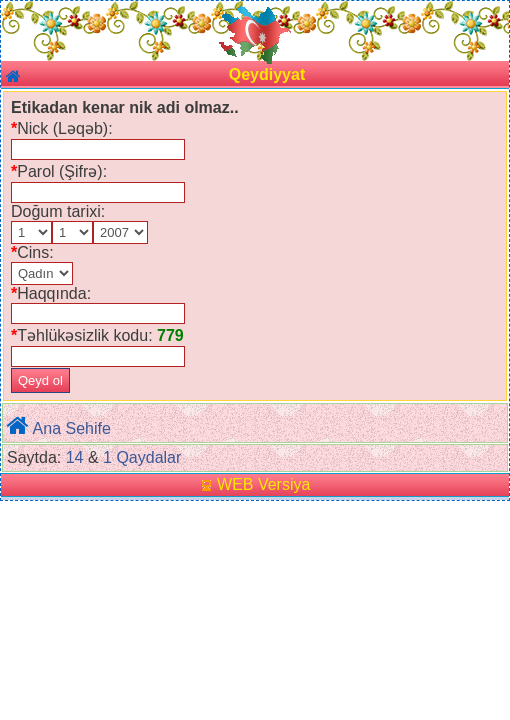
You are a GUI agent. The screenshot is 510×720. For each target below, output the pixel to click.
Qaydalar (148, 457)
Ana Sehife (72, 428)
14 (75, 457)
